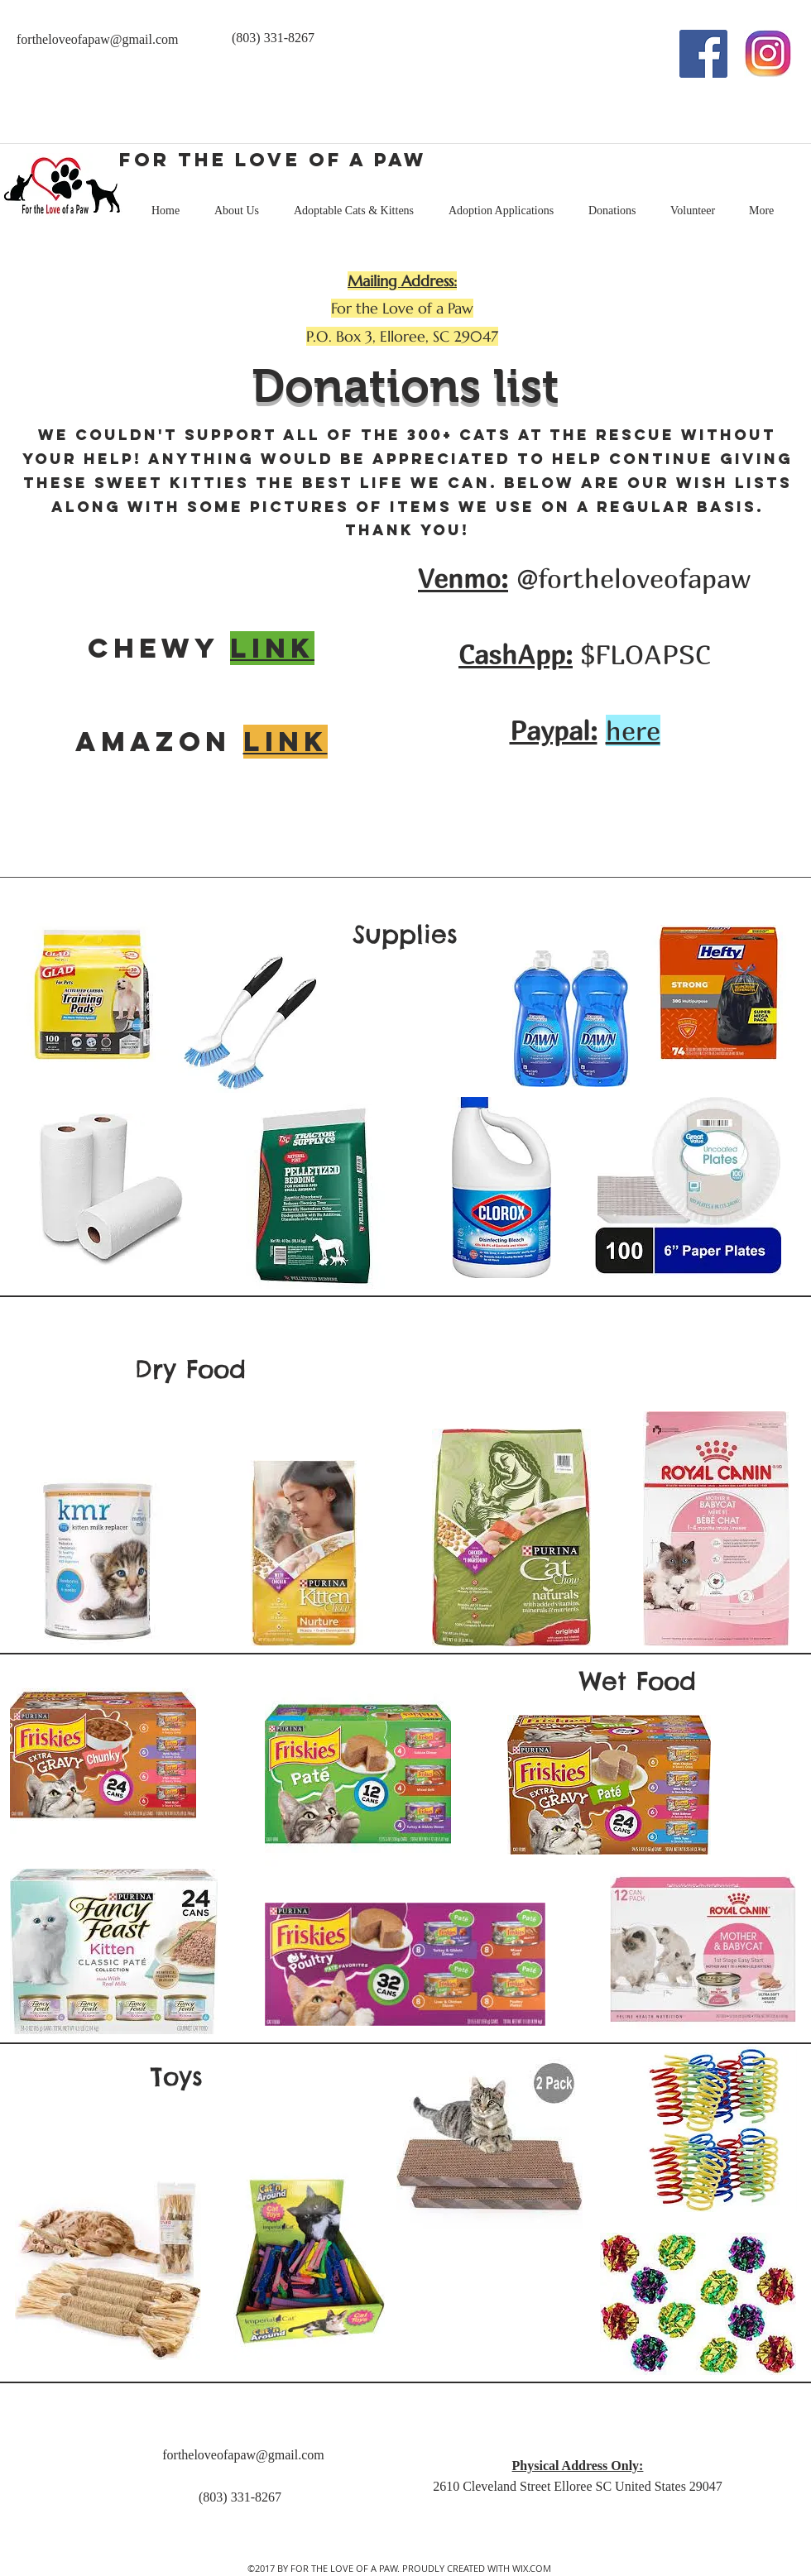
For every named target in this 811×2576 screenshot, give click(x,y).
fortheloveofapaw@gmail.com (98, 39)
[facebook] (703, 54)
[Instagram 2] (768, 54)
